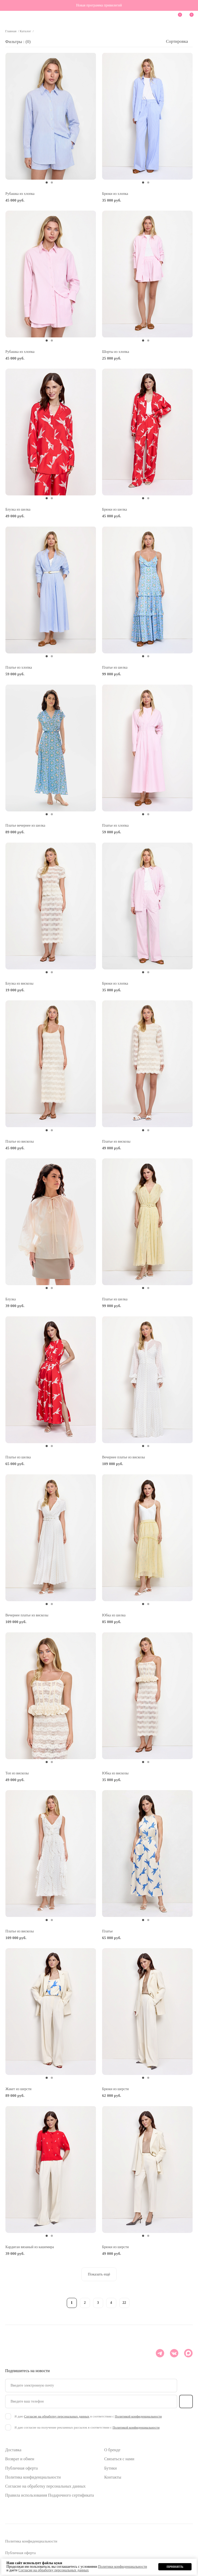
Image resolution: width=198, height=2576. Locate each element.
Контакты (112, 2477)
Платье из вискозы (19, 1141)
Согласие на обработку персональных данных (45, 2486)
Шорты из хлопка (115, 352)
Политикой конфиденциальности (138, 2416)
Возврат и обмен (19, 2459)
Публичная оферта (21, 2468)
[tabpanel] (50, 116)
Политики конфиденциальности (122, 2567)
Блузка (10, 1299)
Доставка (13, 2450)
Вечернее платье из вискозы (123, 1457)
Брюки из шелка (114, 509)
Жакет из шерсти (18, 2089)
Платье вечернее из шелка (25, 825)
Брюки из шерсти (115, 2089)
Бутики (110, 2468)
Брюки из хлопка (115, 194)
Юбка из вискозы (115, 1773)
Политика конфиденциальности (33, 2477)
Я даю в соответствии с (88, 2416)
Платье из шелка (114, 667)
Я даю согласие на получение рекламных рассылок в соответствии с (87, 2427)
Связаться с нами (119, 2459)
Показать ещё (99, 2274)
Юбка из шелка (114, 1615)
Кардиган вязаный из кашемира (29, 2247)
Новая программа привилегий (99, 5)
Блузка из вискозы (19, 983)
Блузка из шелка (17, 509)
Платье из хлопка (18, 667)
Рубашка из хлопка (20, 194)
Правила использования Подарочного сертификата (49, 2495)
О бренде (112, 2450)
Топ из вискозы (17, 1773)
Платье (107, 1931)
